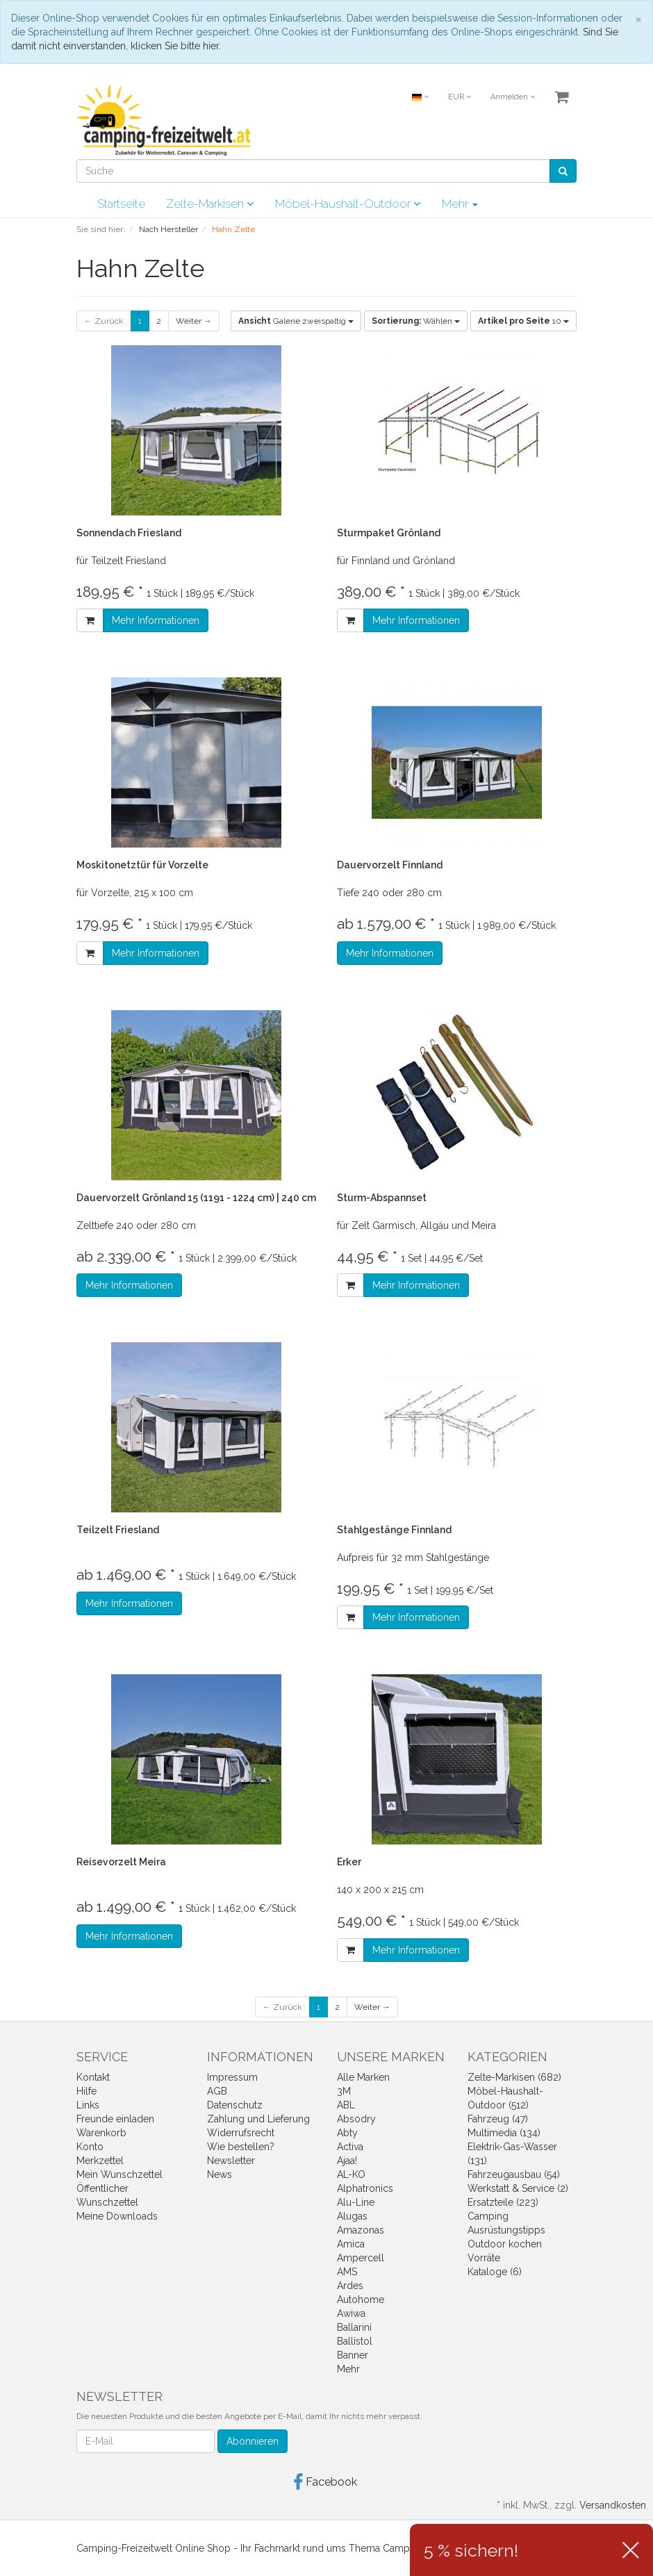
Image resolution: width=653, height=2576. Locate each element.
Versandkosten (612, 2505)
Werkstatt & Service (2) (518, 2188)
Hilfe (86, 2091)
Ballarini (354, 2327)
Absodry (356, 2118)
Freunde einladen (115, 2118)
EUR (459, 96)
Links (87, 2105)
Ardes (350, 2285)
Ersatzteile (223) (503, 2202)
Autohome (360, 2299)
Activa (350, 2146)
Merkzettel (100, 2160)
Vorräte (484, 2257)
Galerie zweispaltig (296, 321)
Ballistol (354, 2341)
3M (344, 2091)
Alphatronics (365, 2188)
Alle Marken (363, 2077)
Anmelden (512, 96)
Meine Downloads (117, 2216)
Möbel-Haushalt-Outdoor (348, 203)
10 (523, 321)
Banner (352, 2355)
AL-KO (351, 2174)
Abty (347, 2132)
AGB (217, 2091)
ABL (346, 2105)
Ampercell (360, 2257)
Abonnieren (252, 2441)
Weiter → (194, 321)
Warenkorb (101, 2132)
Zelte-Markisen (210, 203)
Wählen (416, 321)
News (219, 2174)
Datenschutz (235, 2105)
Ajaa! (347, 2160)
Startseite (121, 203)
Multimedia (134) (504, 2132)
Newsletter (231, 2160)
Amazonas (360, 2230)
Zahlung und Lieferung (258, 2118)
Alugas (352, 2216)
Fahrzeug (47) (498, 2118)
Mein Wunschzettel (119, 2174)
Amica (351, 2243)
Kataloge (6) (495, 2271)
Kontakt (93, 2077)
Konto (90, 2146)
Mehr (460, 203)
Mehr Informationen (155, 620)
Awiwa (351, 2313)
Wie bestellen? (240, 2146)
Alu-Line (355, 2202)
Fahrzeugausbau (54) (514, 2174)
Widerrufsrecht (240, 2132)
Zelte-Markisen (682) (514, 2077)
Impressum (232, 2077)
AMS (347, 2271)
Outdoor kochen (505, 2243)
